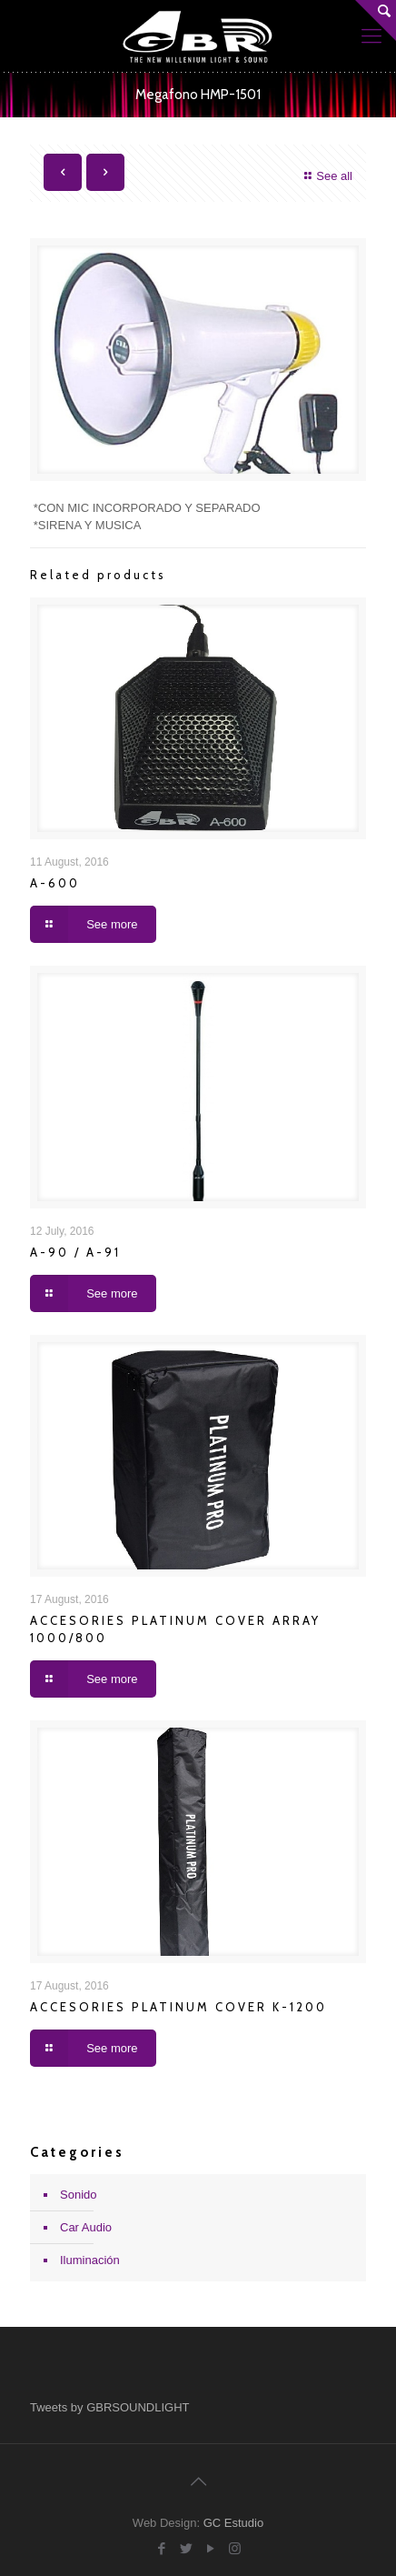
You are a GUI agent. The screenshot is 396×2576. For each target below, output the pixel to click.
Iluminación (90, 2260)
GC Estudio (233, 2523)
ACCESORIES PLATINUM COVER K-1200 (178, 2007)
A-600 (55, 883)
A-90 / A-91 (75, 1252)
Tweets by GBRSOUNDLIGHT (110, 2407)
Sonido (78, 2194)
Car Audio (86, 2227)
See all (326, 176)
